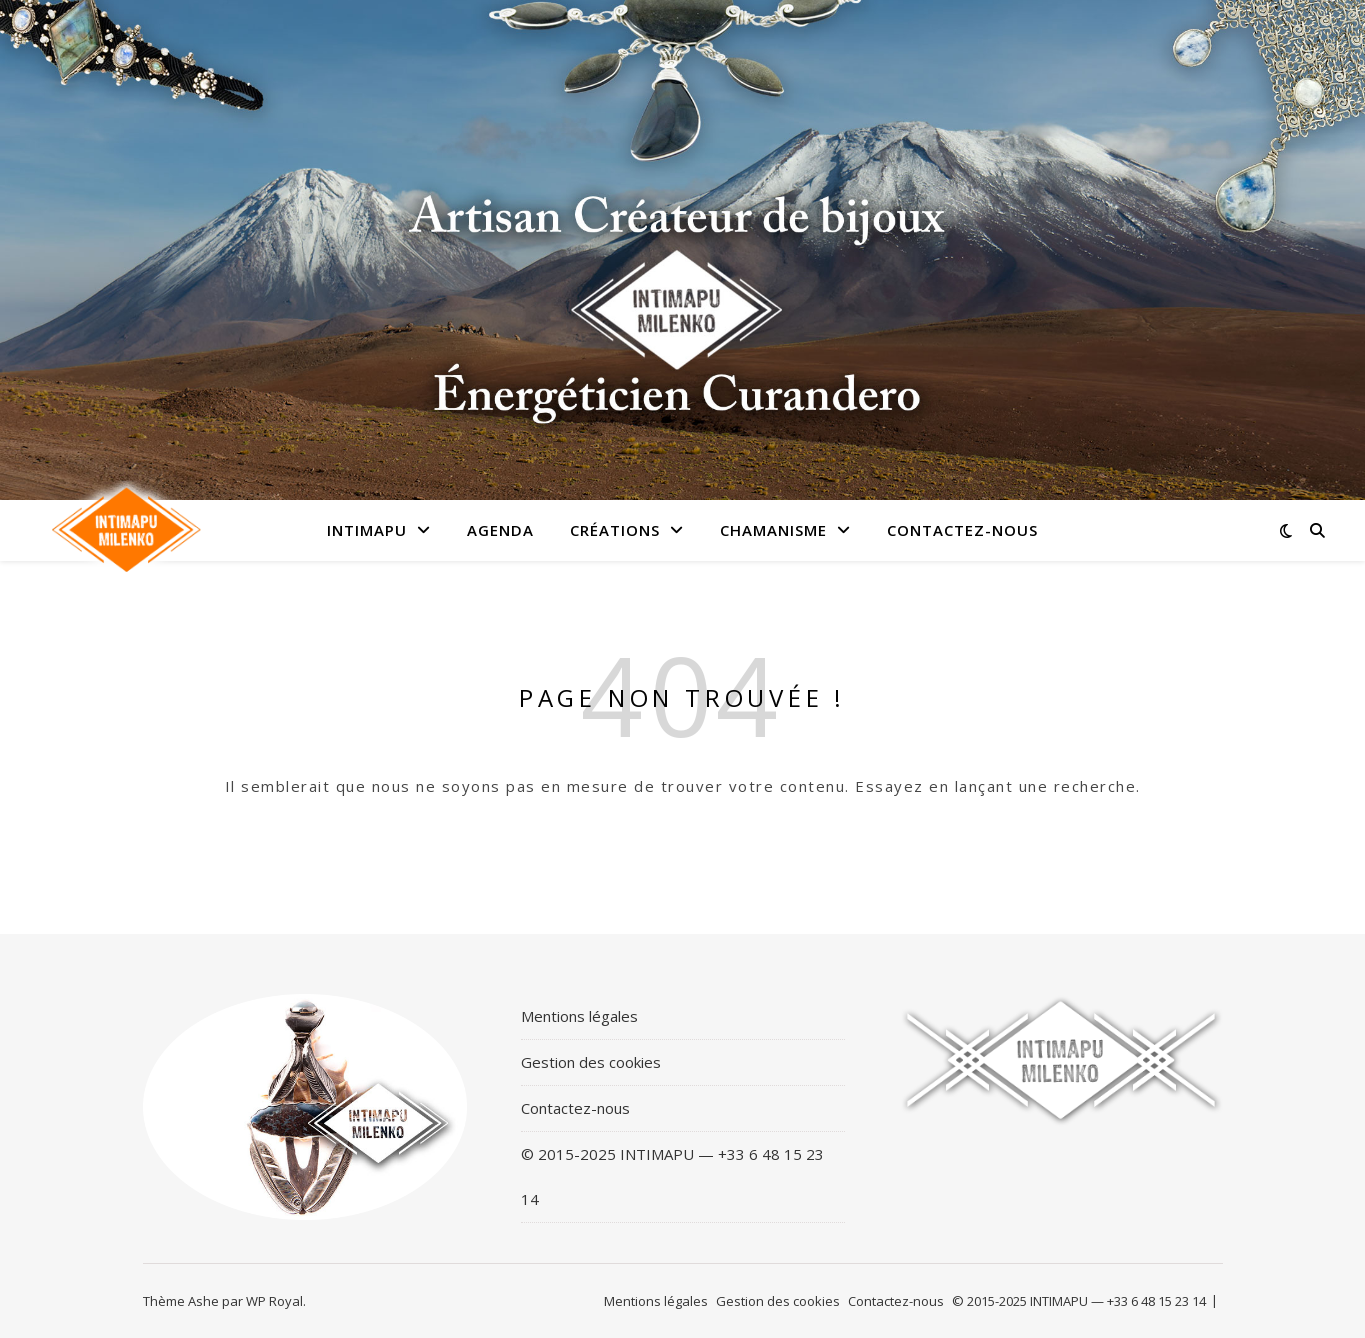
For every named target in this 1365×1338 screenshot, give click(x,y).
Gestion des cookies (591, 1062)
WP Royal (274, 1301)
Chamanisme (773, 530)
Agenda (500, 530)
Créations (615, 530)
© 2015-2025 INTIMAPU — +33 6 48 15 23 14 (672, 1176)
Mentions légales (579, 1016)
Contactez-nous (962, 530)
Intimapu (367, 530)
